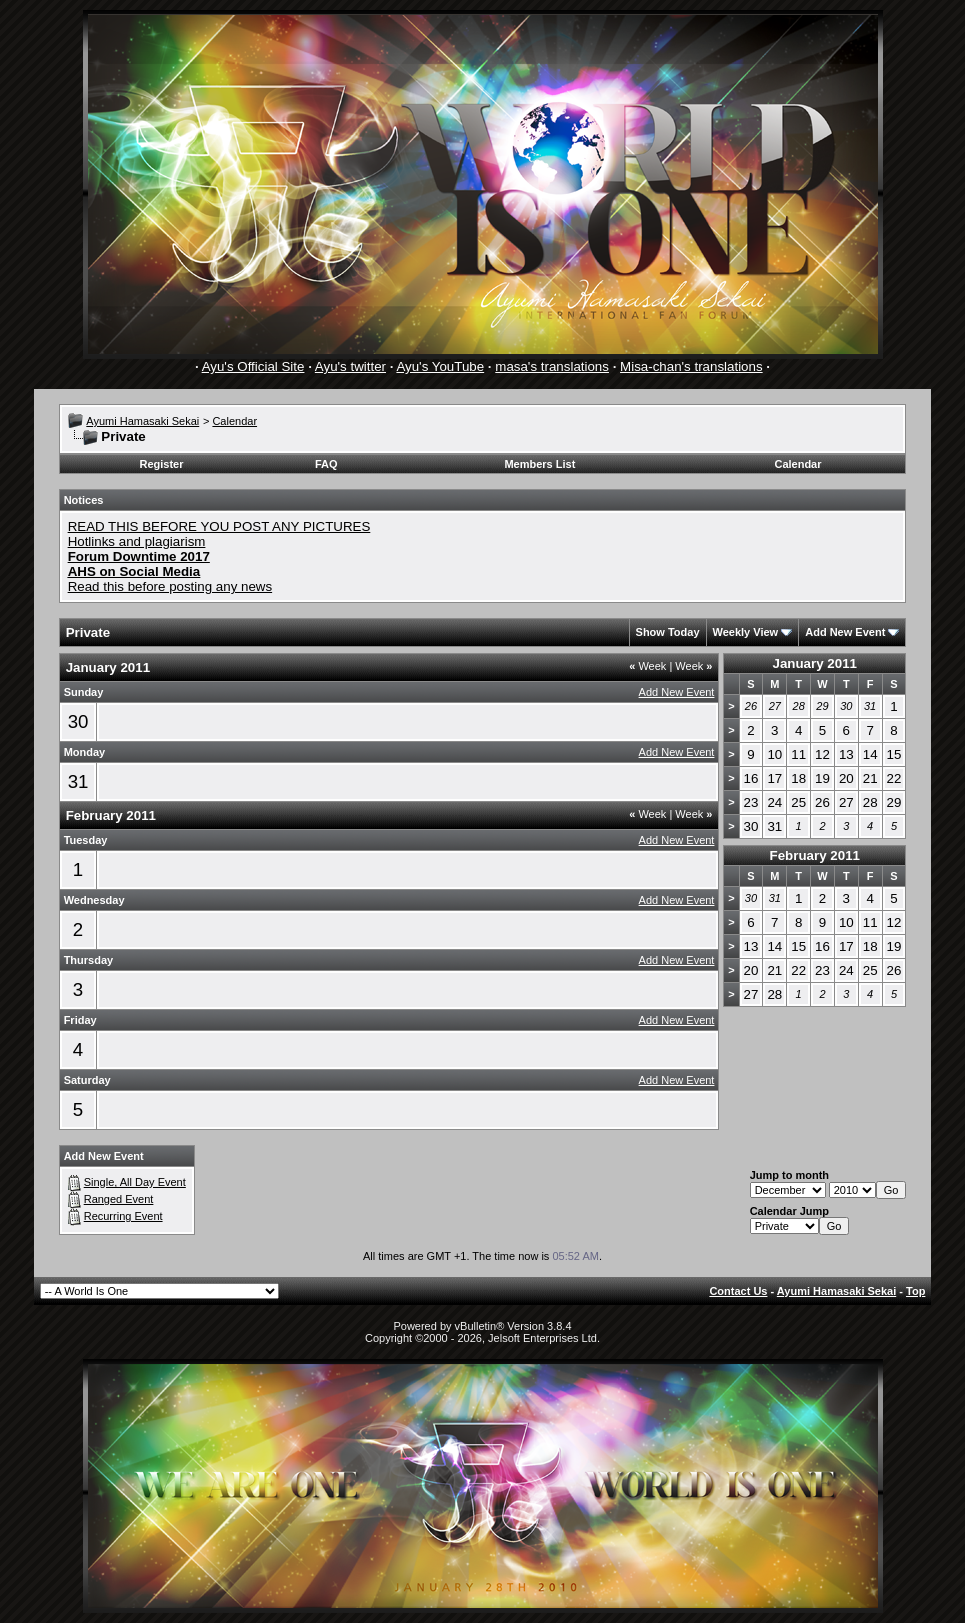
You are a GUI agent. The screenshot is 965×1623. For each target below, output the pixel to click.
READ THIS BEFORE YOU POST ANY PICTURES (219, 526)
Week (647, 666)
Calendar (234, 421)
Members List (539, 464)
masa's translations (552, 366)
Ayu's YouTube (440, 366)
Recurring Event (123, 1216)
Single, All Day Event (135, 1182)
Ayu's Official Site (253, 366)
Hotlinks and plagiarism (137, 541)
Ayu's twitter (350, 366)
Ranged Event (119, 1199)
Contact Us (738, 1291)
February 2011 (815, 855)
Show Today (668, 632)
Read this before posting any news (170, 586)
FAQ (326, 464)
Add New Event (845, 632)
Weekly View (746, 632)
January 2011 (815, 663)
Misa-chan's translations (691, 366)
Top (915, 1291)
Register (161, 464)
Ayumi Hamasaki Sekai (142, 421)
